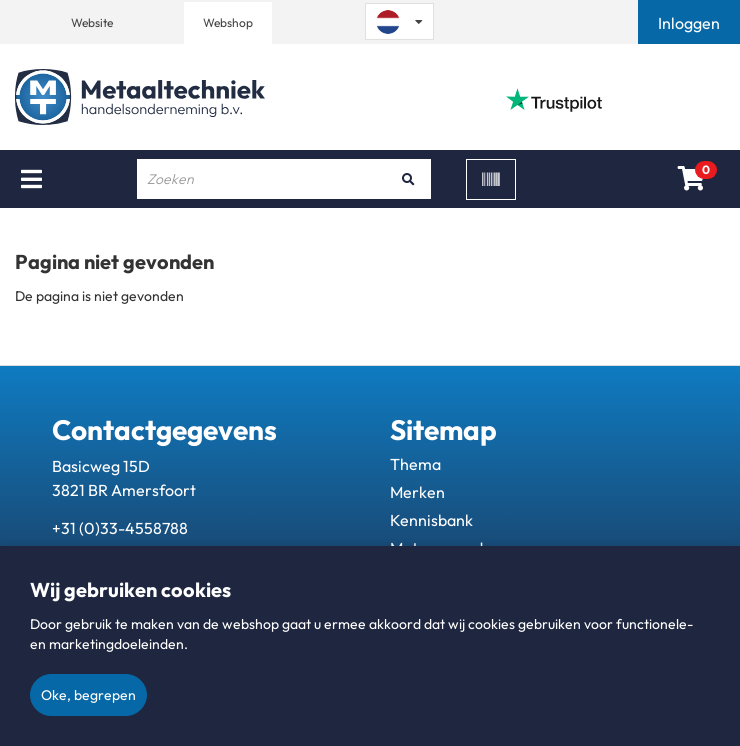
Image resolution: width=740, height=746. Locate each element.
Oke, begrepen (88, 695)
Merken (417, 492)
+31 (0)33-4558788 (120, 528)
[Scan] (491, 179)
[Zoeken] (409, 179)
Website (92, 22)
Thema (415, 464)
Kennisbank (431, 520)
